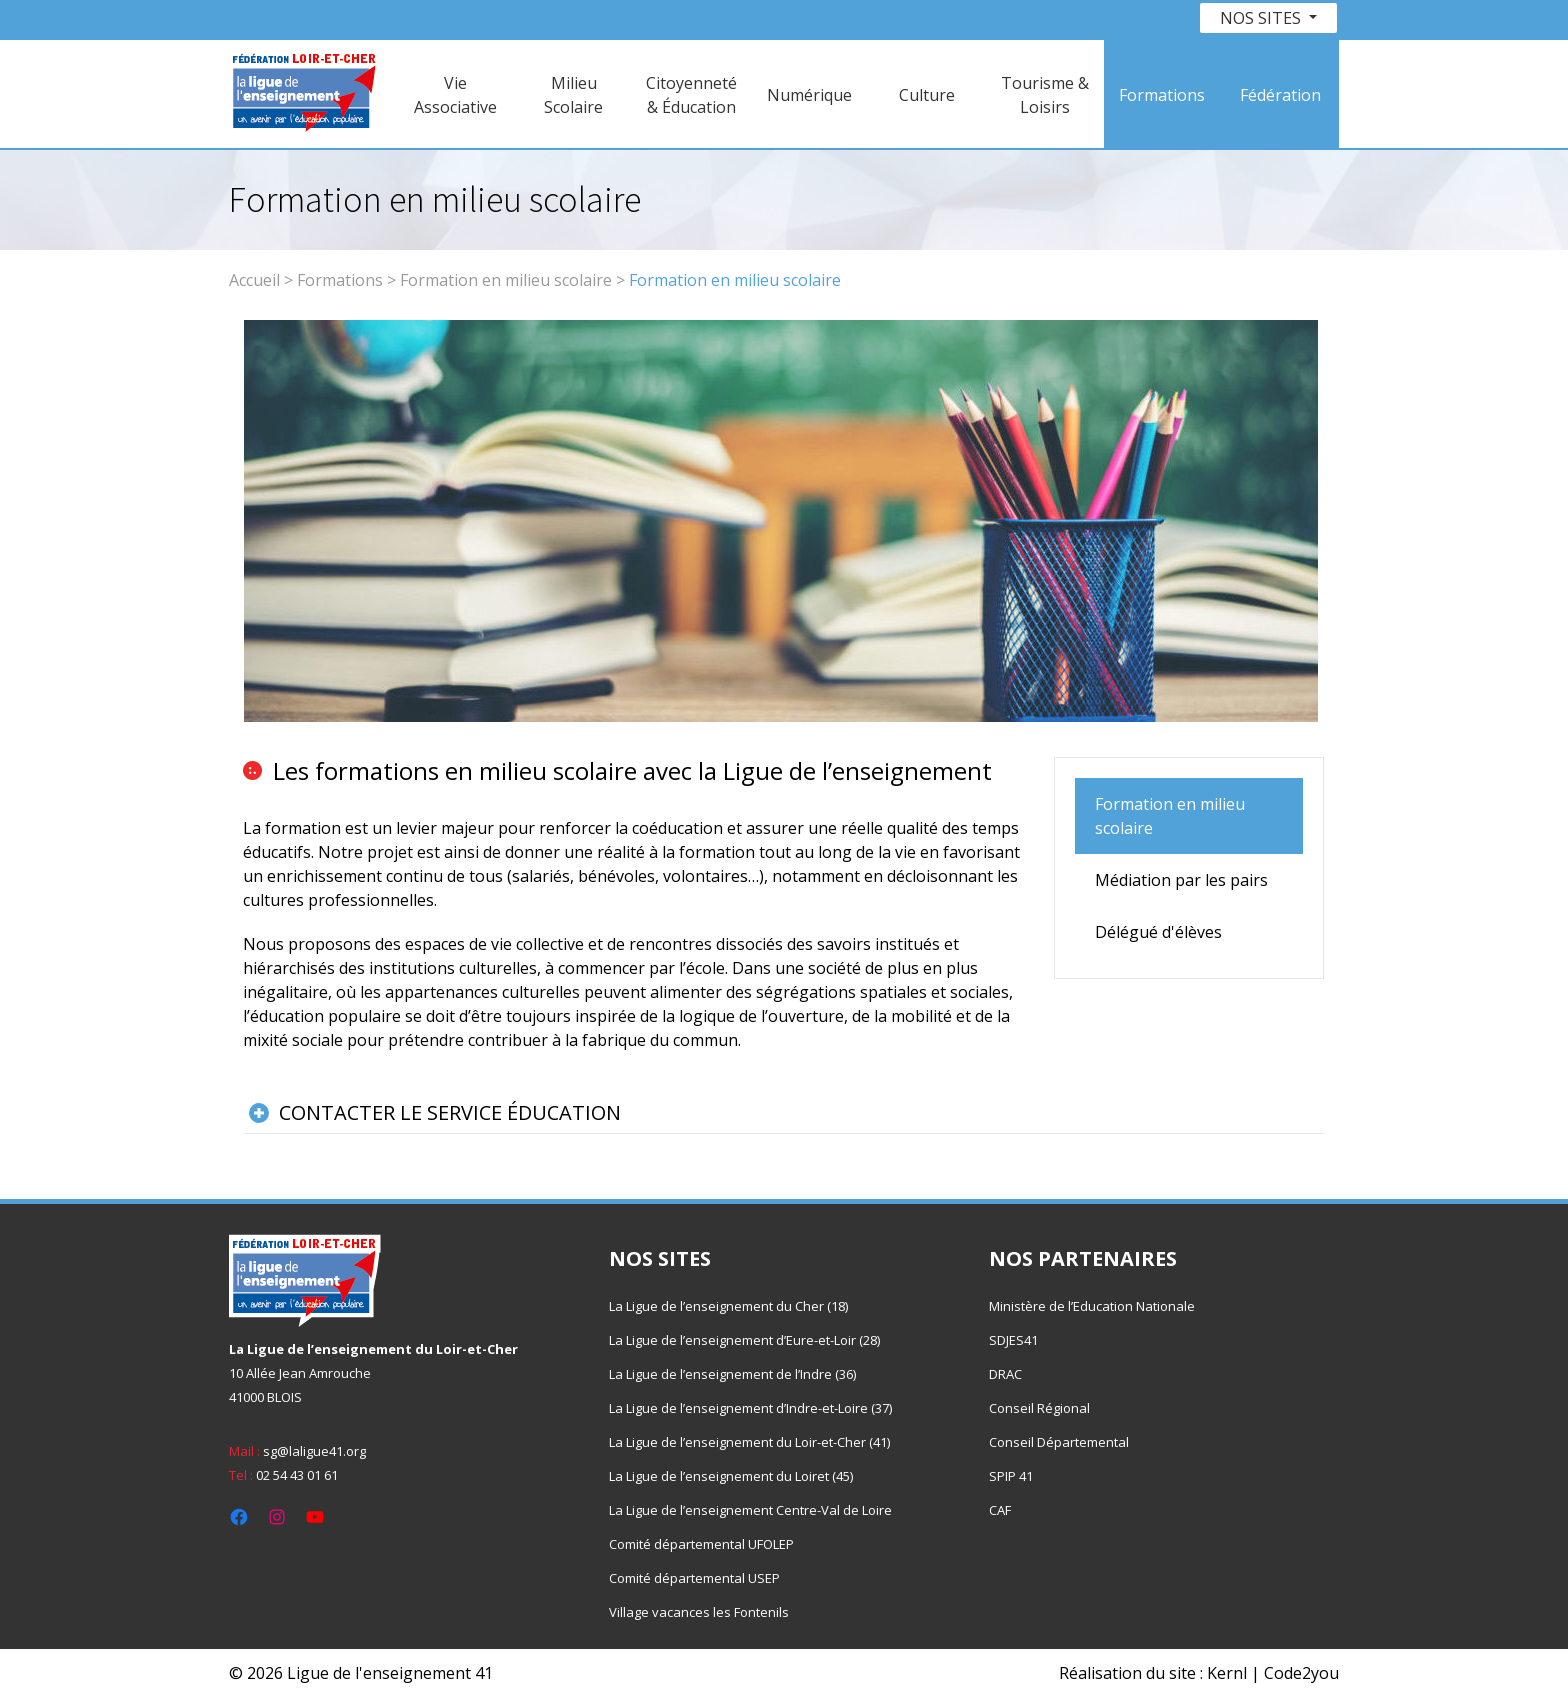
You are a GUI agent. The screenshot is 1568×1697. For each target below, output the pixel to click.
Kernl (1227, 1673)
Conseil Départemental (1059, 1442)
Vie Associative (455, 95)
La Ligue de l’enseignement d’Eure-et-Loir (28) (744, 1340)
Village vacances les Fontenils (699, 1612)
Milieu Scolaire (573, 95)
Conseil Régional (1039, 1408)
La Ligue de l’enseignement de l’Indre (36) (732, 1374)
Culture (927, 95)
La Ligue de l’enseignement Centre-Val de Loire (750, 1510)
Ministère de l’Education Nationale (1092, 1306)
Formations (1162, 95)
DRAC (1005, 1374)
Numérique (809, 95)
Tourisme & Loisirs (1045, 95)
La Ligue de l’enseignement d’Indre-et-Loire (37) (750, 1408)
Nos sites (1262, 18)
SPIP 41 (1011, 1476)
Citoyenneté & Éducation (691, 95)
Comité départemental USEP (694, 1578)
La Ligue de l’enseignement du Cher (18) (728, 1306)
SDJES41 (1013, 1340)
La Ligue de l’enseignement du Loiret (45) (731, 1476)
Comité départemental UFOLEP (701, 1544)
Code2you (1301, 1673)
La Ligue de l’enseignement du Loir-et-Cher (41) (749, 1442)
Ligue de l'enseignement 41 (390, 1673)
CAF (1000, 1510)
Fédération (1280, 95)
